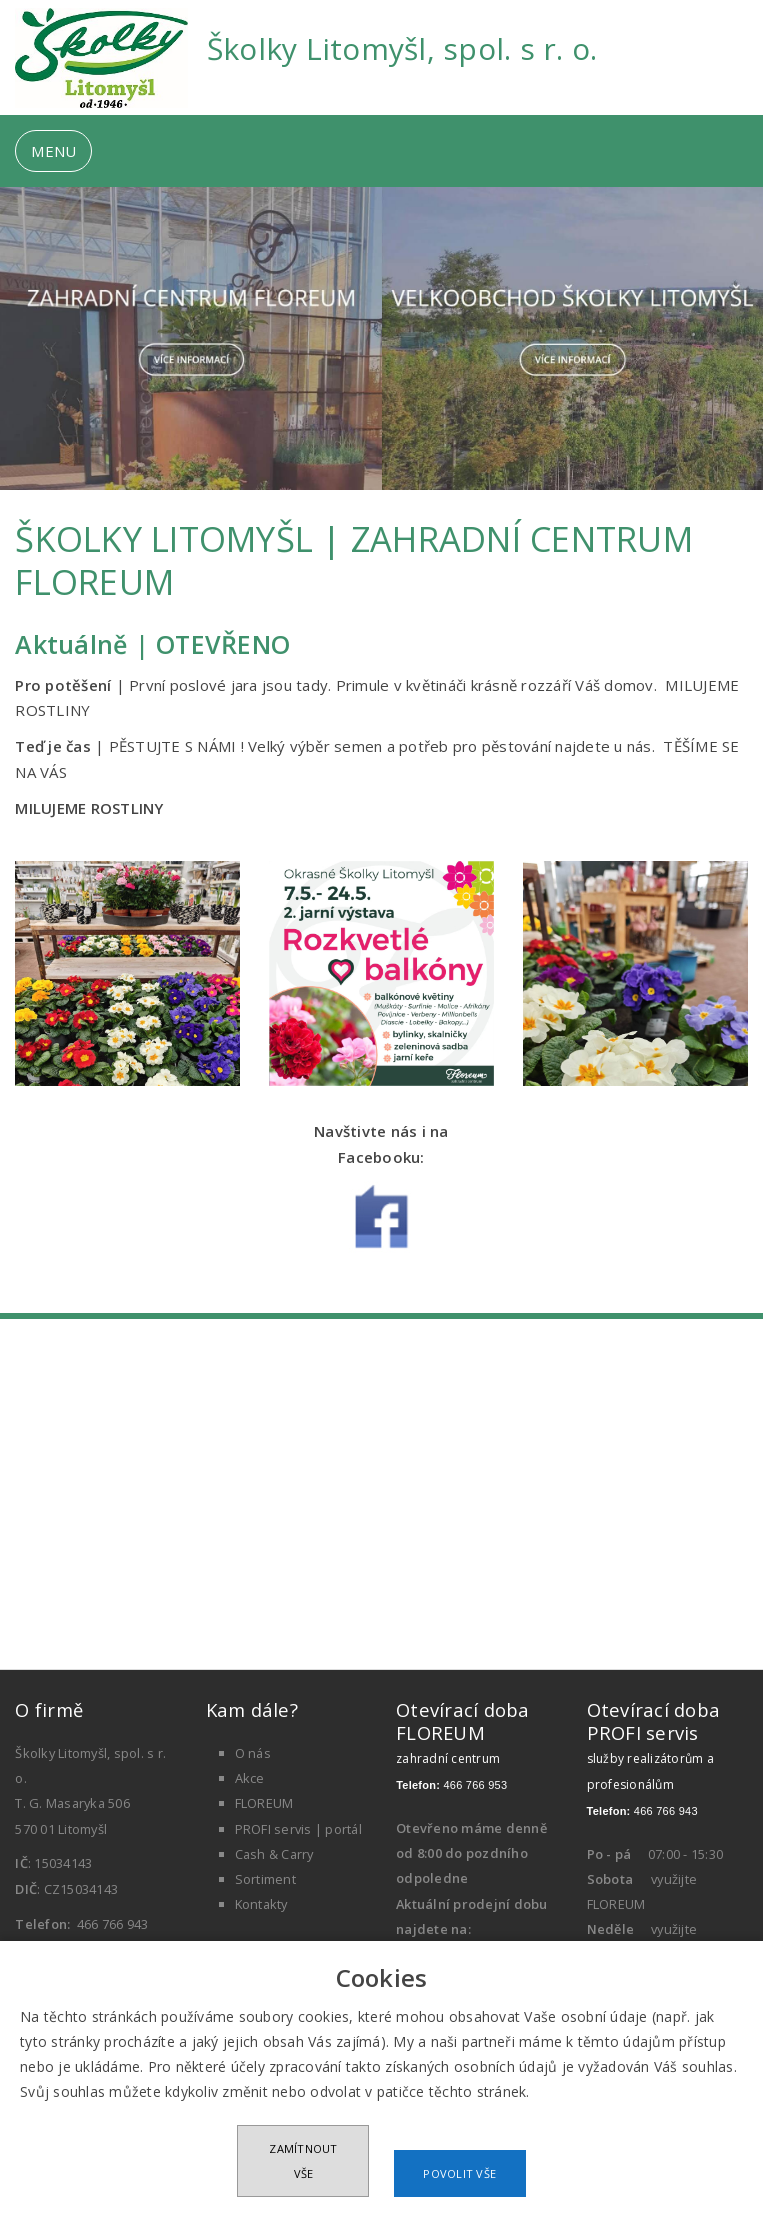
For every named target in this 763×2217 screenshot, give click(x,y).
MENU (53, 151)
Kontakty (261, 1904)
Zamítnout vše (303, 2161)
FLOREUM (264, 1803)
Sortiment (265, 1879)
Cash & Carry (274, 1854)
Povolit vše (459, 2173)
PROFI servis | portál (298, 1829)
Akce (250, 1778)
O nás (253, 1753)
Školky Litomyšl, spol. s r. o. (402, 48)
